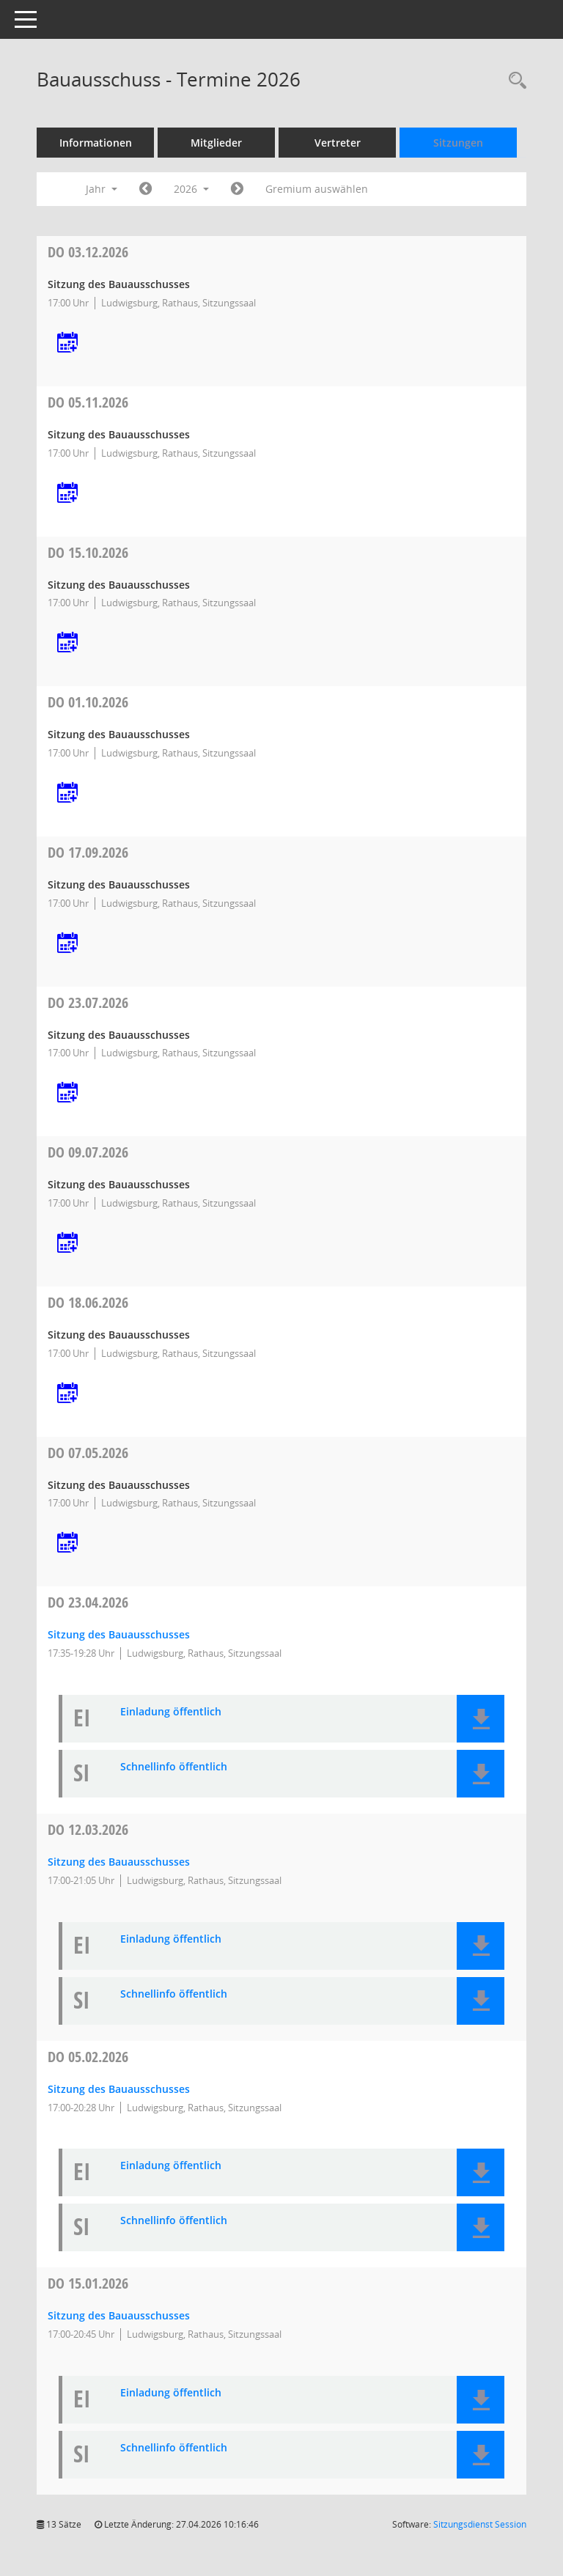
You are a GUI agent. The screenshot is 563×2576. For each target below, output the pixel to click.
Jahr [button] (101, 189)
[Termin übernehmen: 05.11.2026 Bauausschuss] (67, 493)
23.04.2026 (88, 1602)
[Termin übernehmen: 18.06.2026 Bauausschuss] (67, 1393)
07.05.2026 (88, 1452)
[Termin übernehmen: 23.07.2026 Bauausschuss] (67, 1093)
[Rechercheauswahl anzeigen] (513, 81)
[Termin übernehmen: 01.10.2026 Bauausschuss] (67, 793)
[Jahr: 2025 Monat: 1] (145, 189)
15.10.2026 (88, 552)
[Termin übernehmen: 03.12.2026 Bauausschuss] (67, 343)
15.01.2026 (88, 2283)
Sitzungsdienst (479, 2524)
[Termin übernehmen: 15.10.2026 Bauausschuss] (67, 643)
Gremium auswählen (316, 189)
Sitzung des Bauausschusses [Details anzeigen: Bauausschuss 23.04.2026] (119, 1634)
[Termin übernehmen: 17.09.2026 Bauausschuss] (67, 943)
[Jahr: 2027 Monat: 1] (237, 189)
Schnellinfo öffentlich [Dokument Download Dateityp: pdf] (173, 1767)
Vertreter (337, 143)
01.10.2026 (88, 702)
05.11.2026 (88, 402)
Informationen (95, 143)
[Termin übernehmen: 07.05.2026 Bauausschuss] (67, 1543)
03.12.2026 (88, 252)
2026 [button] (191, 189)
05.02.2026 (88, 2057)
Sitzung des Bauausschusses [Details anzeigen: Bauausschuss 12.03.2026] (119, 1862)
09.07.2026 (88, 1152)
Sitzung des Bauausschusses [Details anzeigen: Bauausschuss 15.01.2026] (119, 2315)
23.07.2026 (88, 1002)
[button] (480, 1719)
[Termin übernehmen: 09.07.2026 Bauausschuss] (67, 1243)
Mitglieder (216, 143)
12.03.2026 (88, 1829)
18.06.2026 (88, 1302)
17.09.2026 (88, 852)
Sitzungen (458, 143)
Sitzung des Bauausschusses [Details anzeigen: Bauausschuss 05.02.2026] (119, 2089)
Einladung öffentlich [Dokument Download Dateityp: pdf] (170, 1712)
